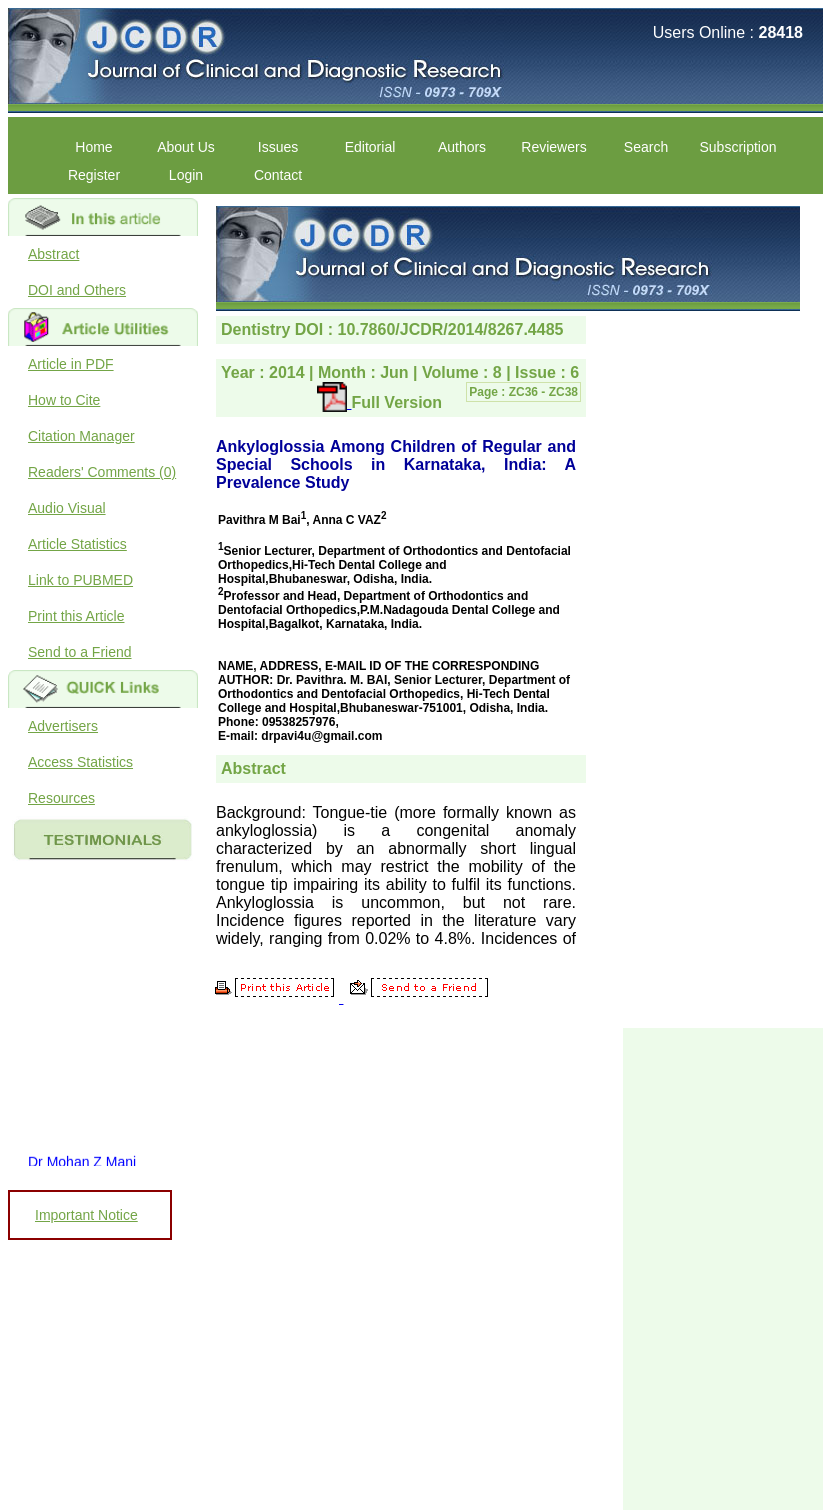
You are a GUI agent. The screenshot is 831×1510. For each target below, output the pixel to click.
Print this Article (76, 616)
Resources (61, 798)
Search (646, 147)
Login (186, 175)
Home (93, 147)
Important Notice (86, 1215)
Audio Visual (67, 508)
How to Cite (64, 400)
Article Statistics (77, 544)
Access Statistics (80, 762)
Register (94, 175)
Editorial (370, 147)
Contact (278, 175)
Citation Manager (81, 436)
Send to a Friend (80, 652)
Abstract (53, 254)
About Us (186, 147)
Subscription (737, 147)
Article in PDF (71, 364)
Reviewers (553, 147)
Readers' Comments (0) (102, 472)
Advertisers (63, 726)
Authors (462, 147)
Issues (278, 147)
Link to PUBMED (80, 580)
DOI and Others (77, 290)
